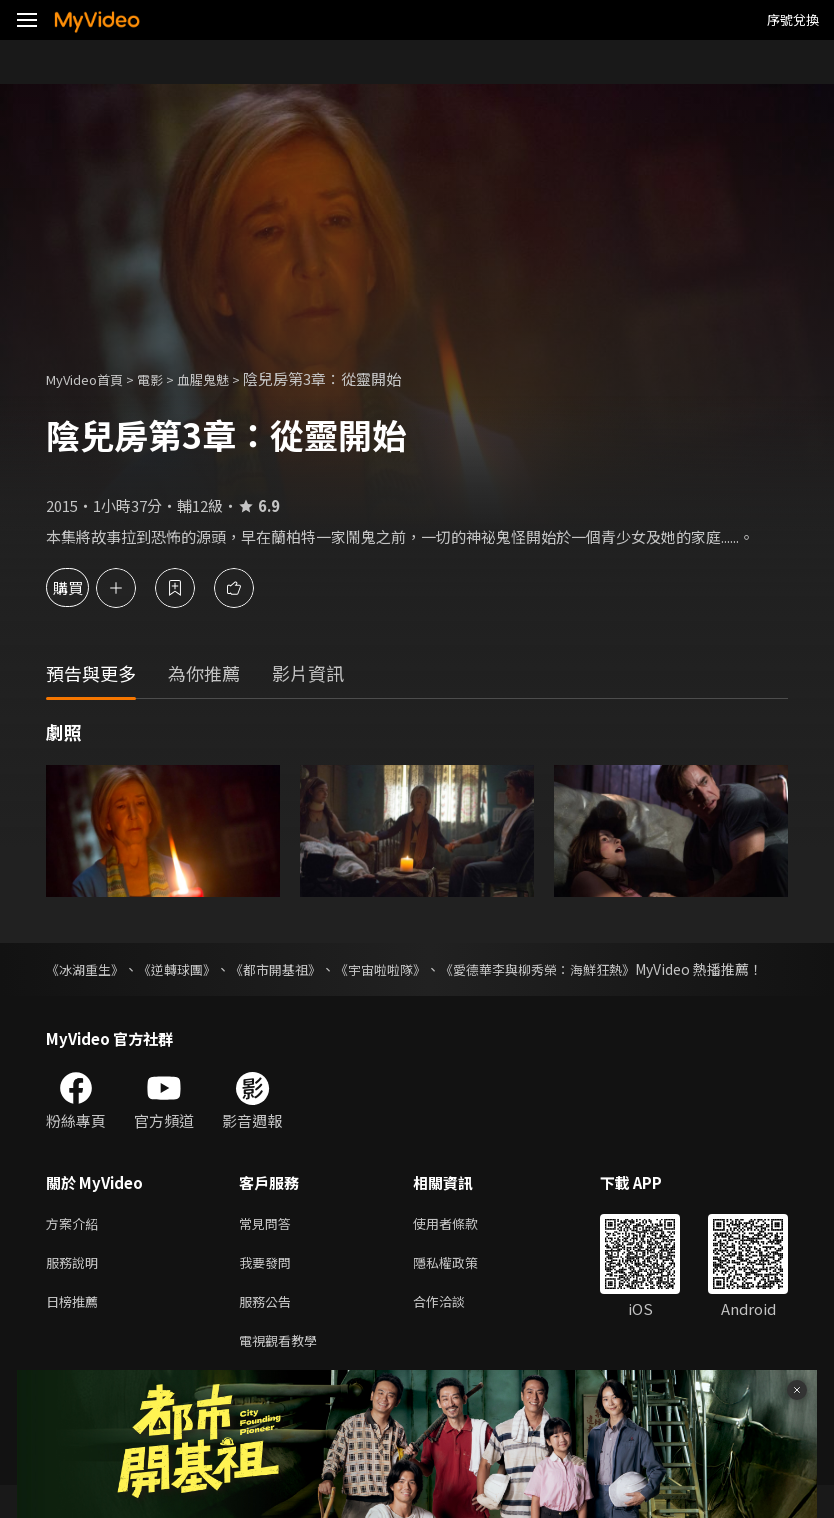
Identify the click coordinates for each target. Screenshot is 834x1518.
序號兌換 (793, 19)
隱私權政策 (462, 1287)
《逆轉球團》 (188, 969)
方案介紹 (76, 1245)
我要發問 (269, 1287)
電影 (166, 378)
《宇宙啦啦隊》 (410, 969)
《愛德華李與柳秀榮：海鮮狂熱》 (580, 969)
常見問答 (269, 1245)
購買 (86, 587)
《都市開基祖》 (295, 969)
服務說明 (76, 1287)
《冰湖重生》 (88, 969)
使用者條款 (462, 1245)
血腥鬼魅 (225, 378)
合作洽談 (455, 1329)
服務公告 (269, 1329)
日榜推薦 (76, 1329)
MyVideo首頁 (91, 378)
